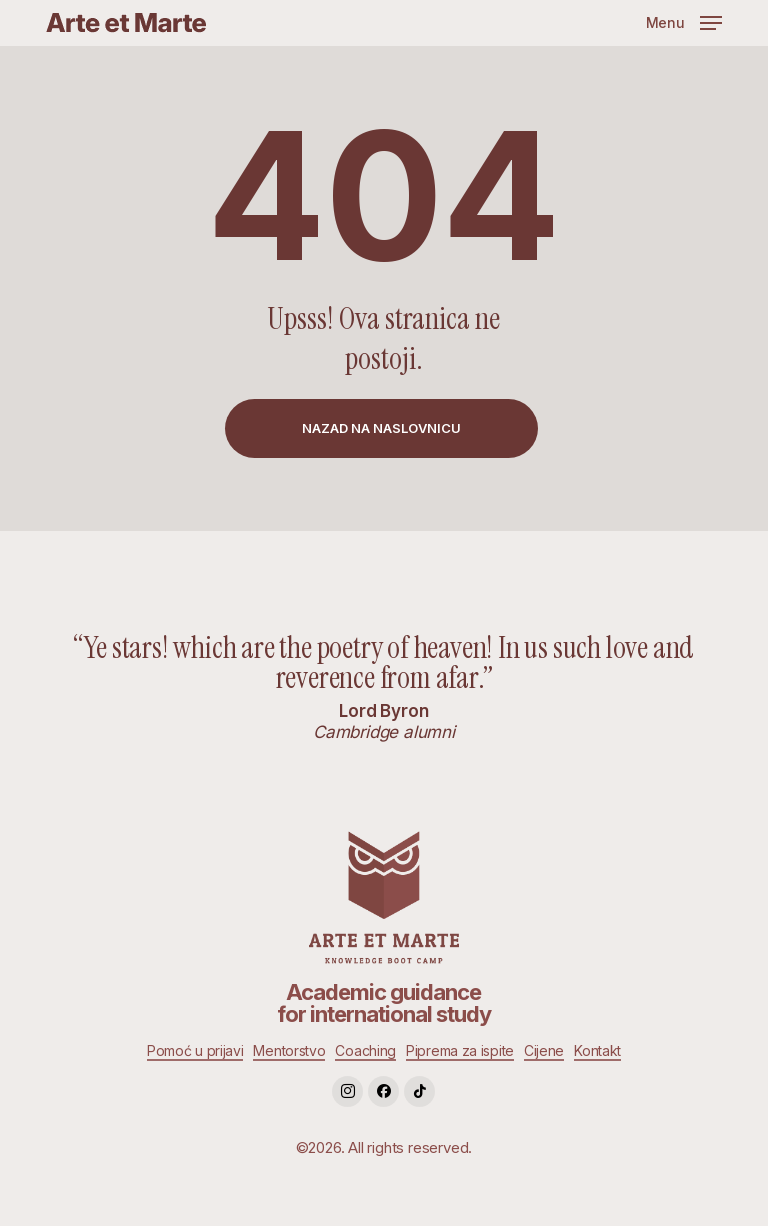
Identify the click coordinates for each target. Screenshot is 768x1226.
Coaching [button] (365, 1050)
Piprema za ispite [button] (460, 1050)
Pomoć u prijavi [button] (195, 1050)
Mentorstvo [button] (289, 1050)
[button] (684, 21)
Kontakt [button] (597, 1050)
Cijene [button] (544, 1050)
